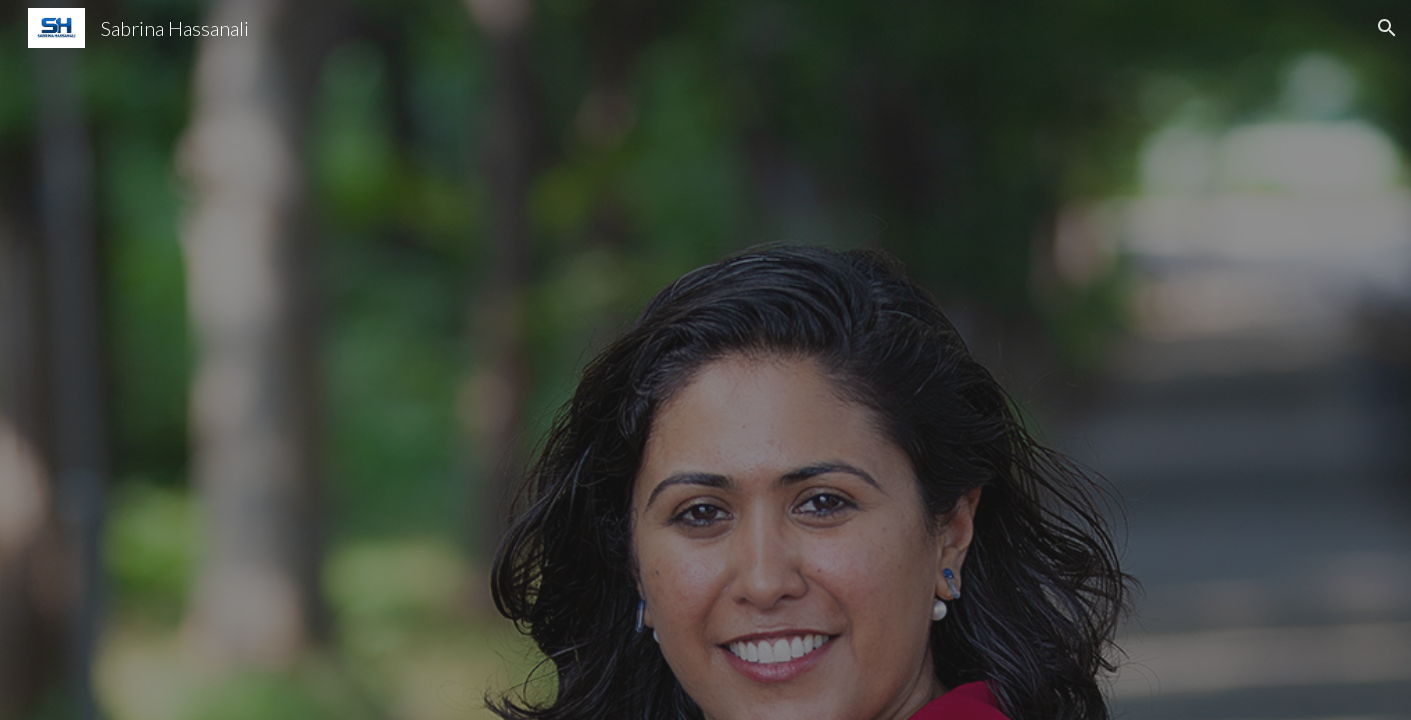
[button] (1387, 28)
